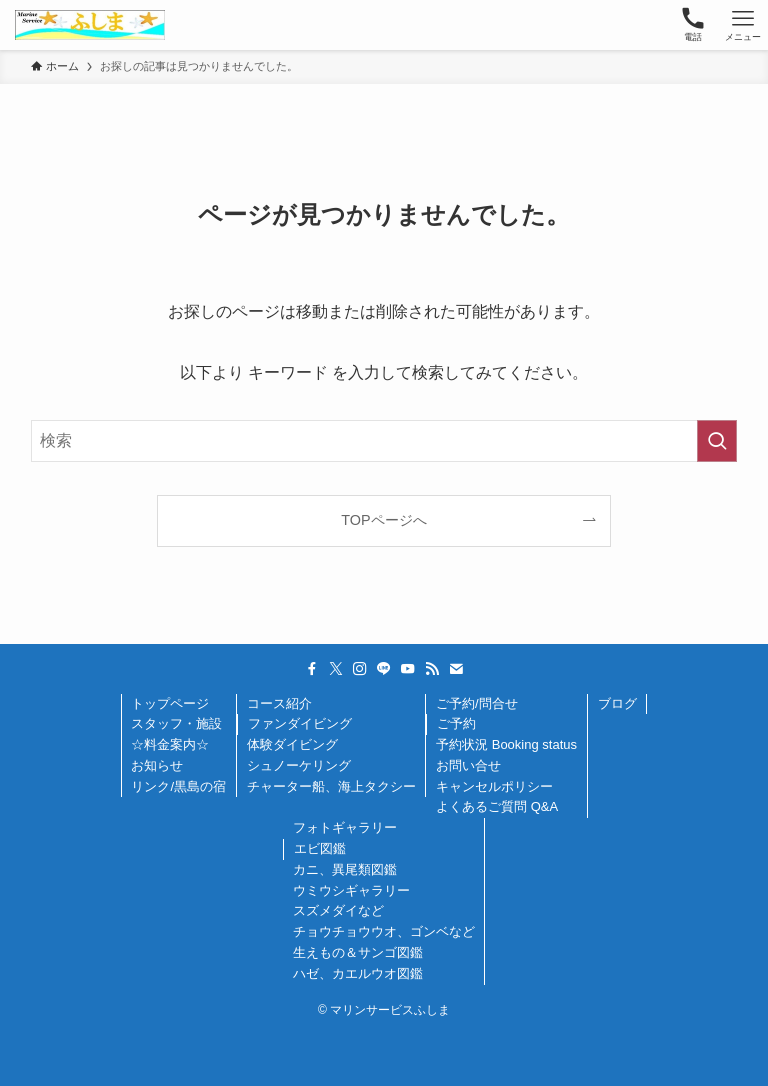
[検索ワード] (384, 441)
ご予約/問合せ (477, 703)
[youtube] (408, 669)
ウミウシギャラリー (351, 890)
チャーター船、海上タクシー (331, 786)
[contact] (456, 669)
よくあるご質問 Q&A (497, 806)
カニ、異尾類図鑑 (345, 869)
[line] (384, 669)
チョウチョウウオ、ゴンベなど (384, 931)
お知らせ (157, 765)
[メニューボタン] (743, 25)
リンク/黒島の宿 (178, 786)
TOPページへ (383, 520)
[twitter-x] (336, 669)
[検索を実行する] (717, 441)
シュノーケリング (299, 765)
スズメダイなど (338, 910)
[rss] (432, 669)
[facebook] (312, 669)
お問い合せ (468, 765)
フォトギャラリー (345, 827)
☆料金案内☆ (170, 744)
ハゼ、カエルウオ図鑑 (358, 973)
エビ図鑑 (320, 848)
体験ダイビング (292, 744)
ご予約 (456, 723)
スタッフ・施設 (176, 723)
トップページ (170, 703)
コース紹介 (279, 703)
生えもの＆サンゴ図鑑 (358, 952)
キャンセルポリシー (494, 786)
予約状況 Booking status (506, 744)
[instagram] (360, 669)
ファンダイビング (300, 723)
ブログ (617, 703)
